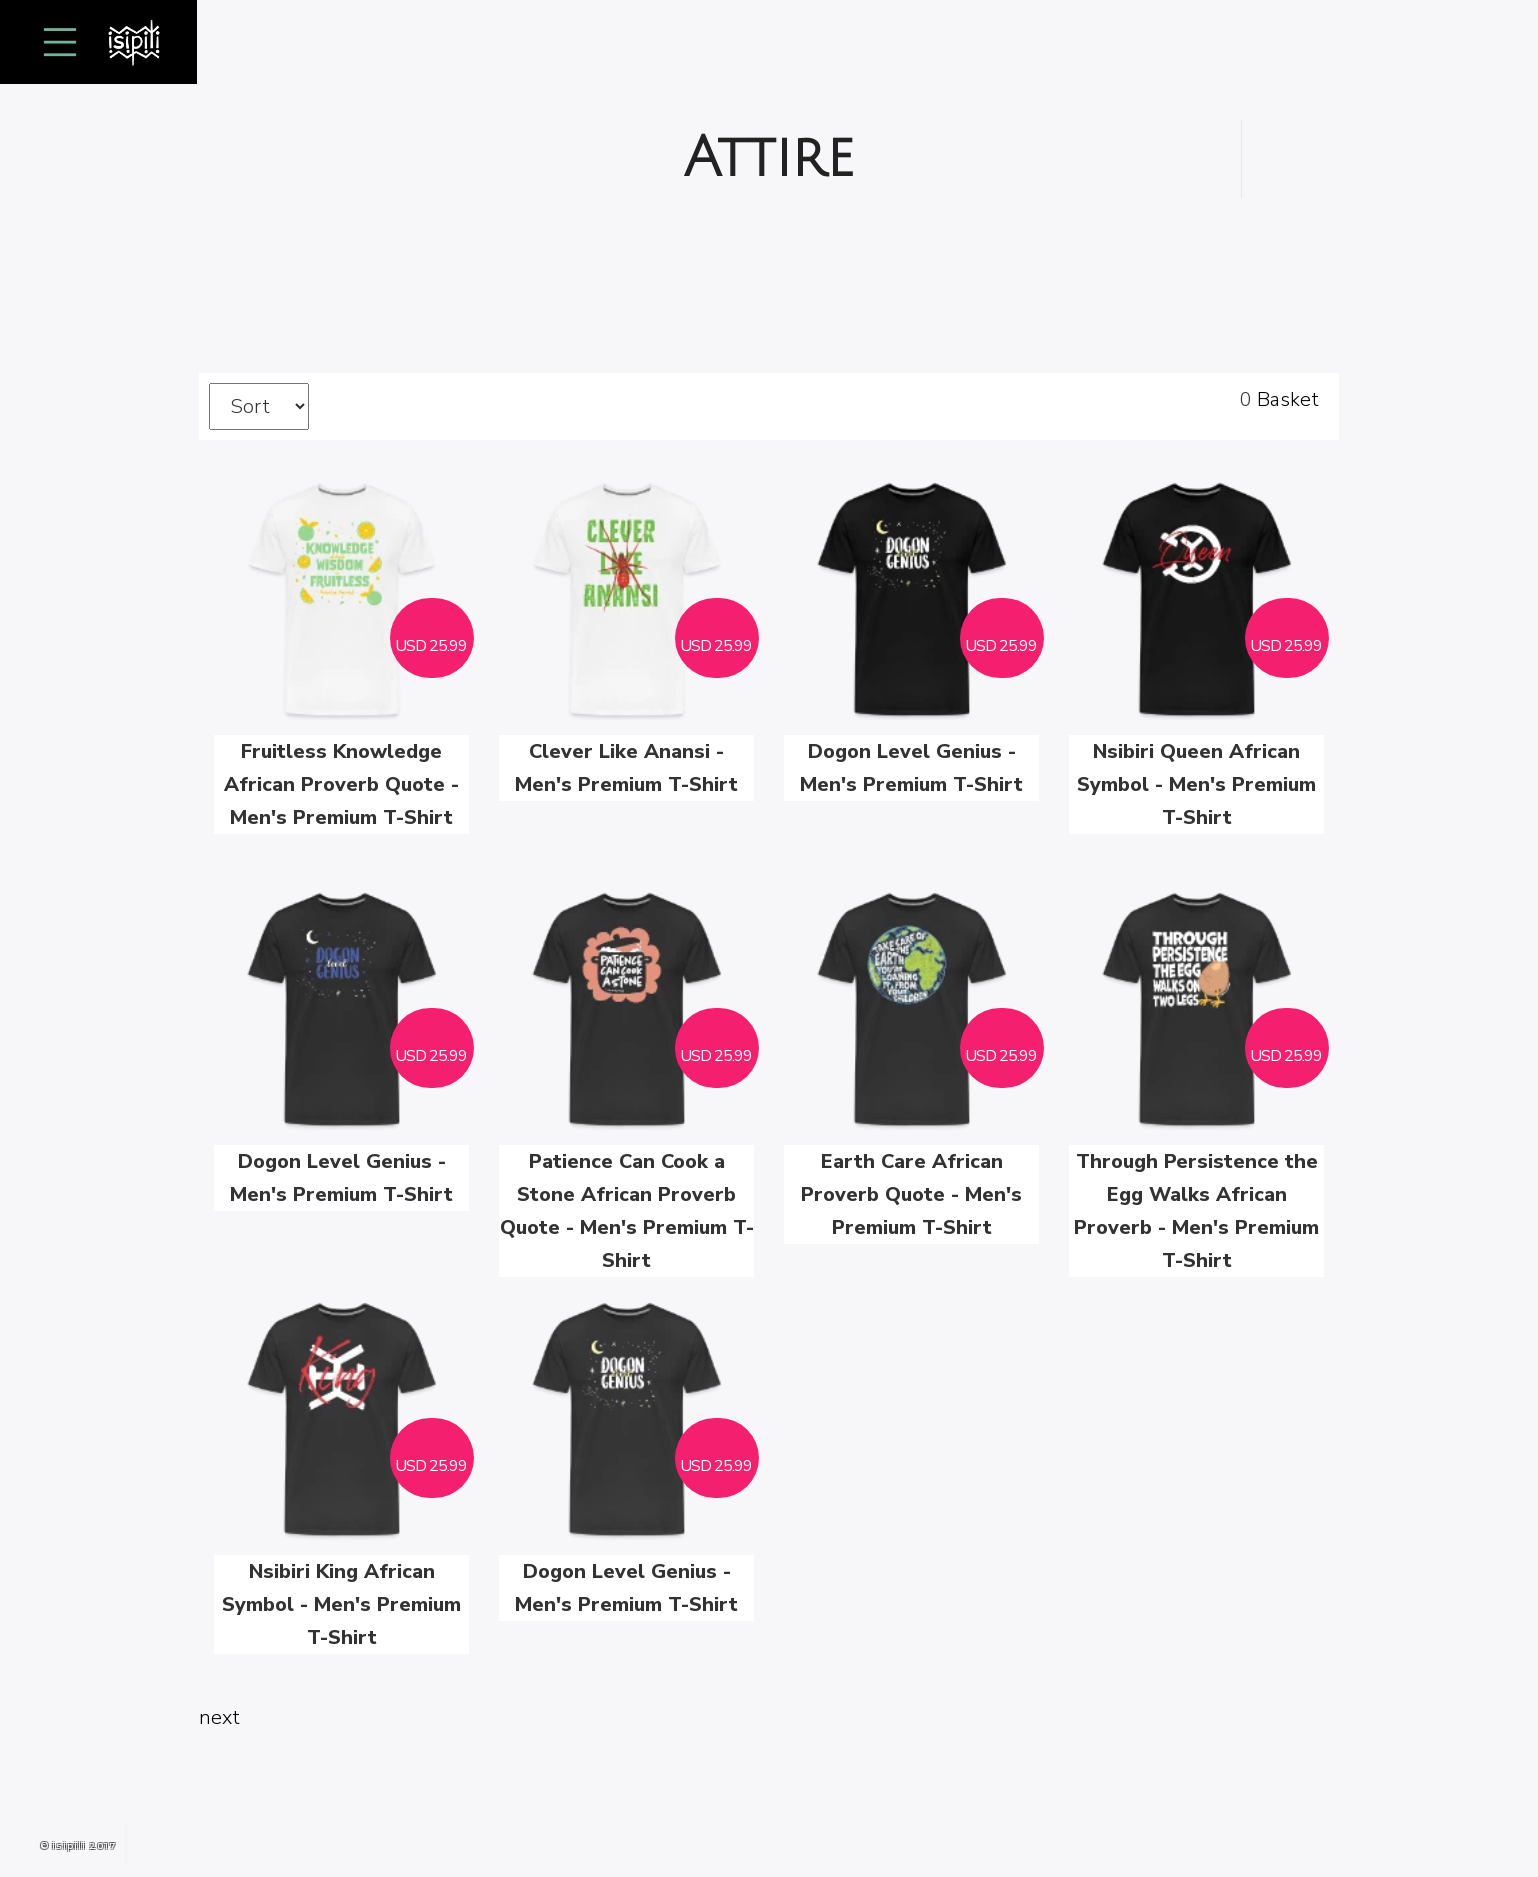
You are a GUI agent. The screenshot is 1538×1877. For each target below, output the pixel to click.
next (219, 1717)
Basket (1288, 399)
